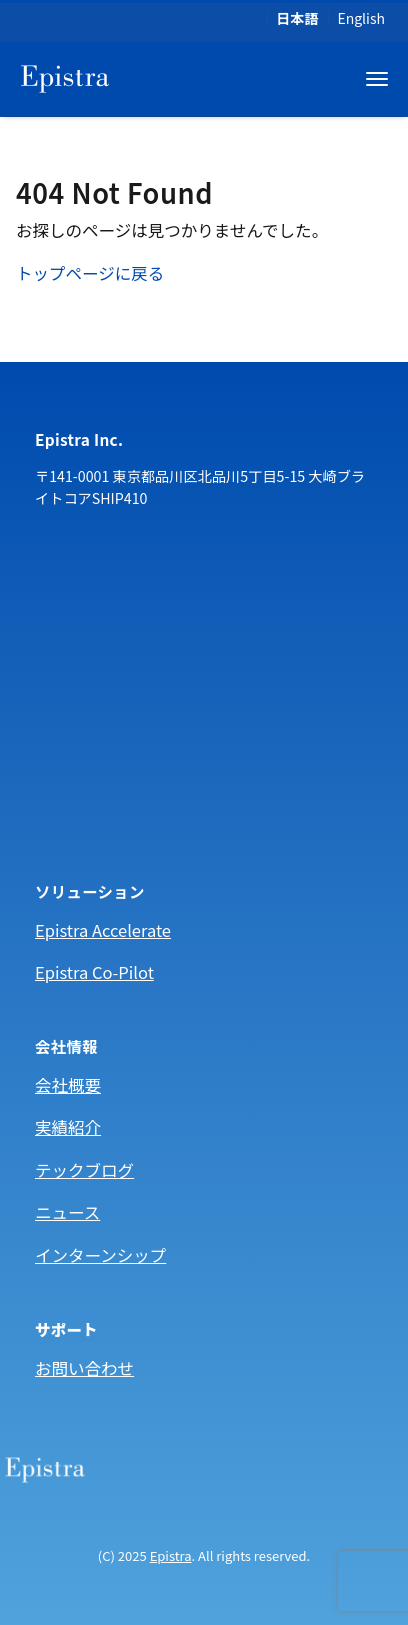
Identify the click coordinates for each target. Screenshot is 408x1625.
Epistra (171, 1555)
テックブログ (84, 1170)
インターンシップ (100, 1255)
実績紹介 (68, 1127)
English (361, 18)
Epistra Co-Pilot (94, 972)
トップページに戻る (90, 273)
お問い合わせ (84, 1368)
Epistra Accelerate (103, 930)
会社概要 (68, 1085)
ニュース (67, 1212)
